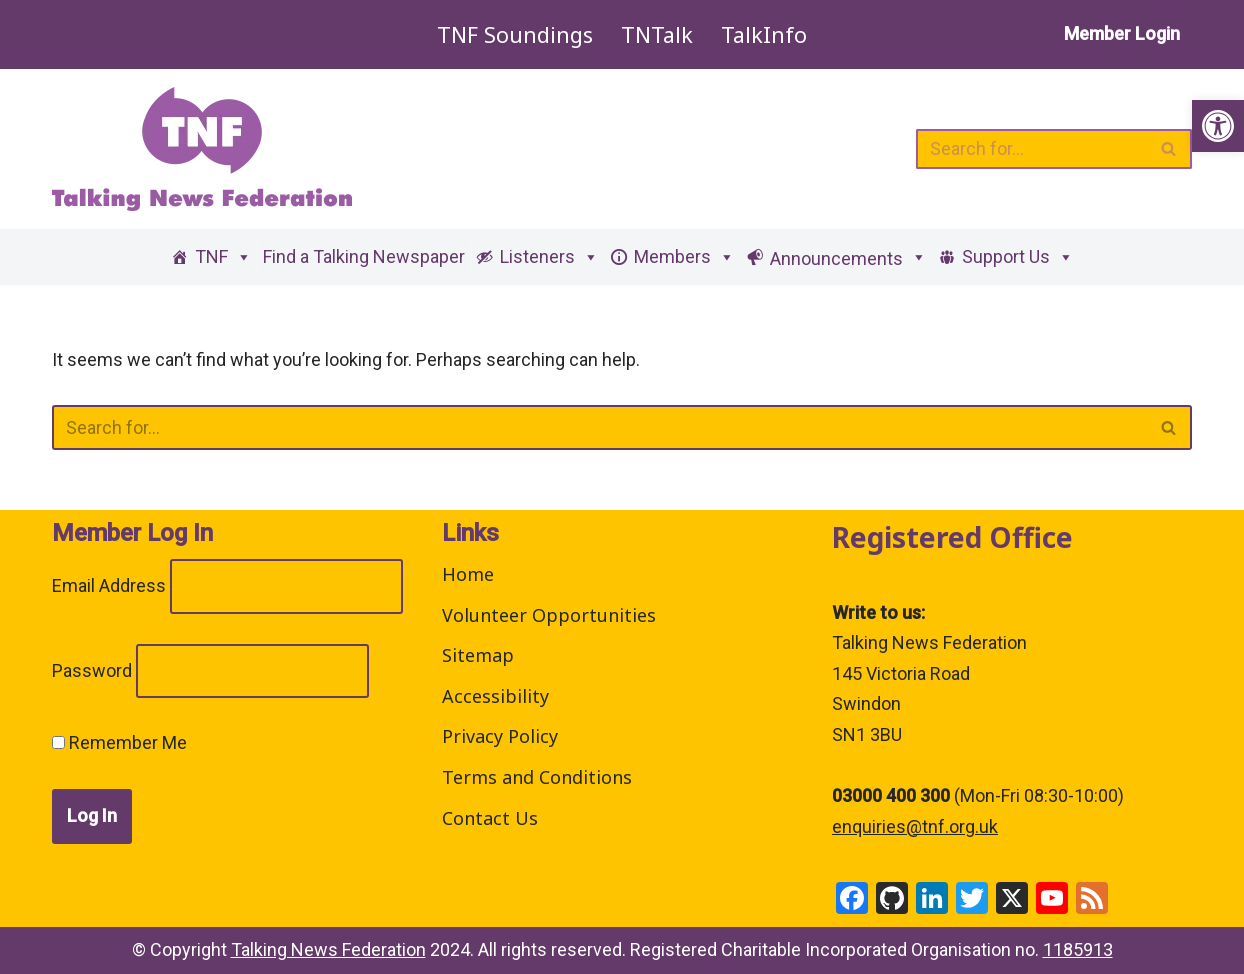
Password (92, 670)
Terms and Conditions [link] (537, 777)
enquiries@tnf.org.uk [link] (915, 826)
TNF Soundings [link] (515, 34)
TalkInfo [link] (764, 34)
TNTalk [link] (657, 34)
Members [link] (684, 256)
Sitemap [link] (478, 655)
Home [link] (468, 574)
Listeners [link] (549, 256)
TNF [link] (223, 256)
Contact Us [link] (490, 818)
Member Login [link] (1122, 33)
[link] (1218, 126)
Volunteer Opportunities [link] (549, 615)
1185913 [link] (1078, 949)
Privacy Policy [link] (500, 736)
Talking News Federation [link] (328, 949)
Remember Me (119, 742)
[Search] (1031, 149)
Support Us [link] (1018, 256)
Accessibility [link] (495, 696)
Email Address (109, 585)
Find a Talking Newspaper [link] (364, 256)
